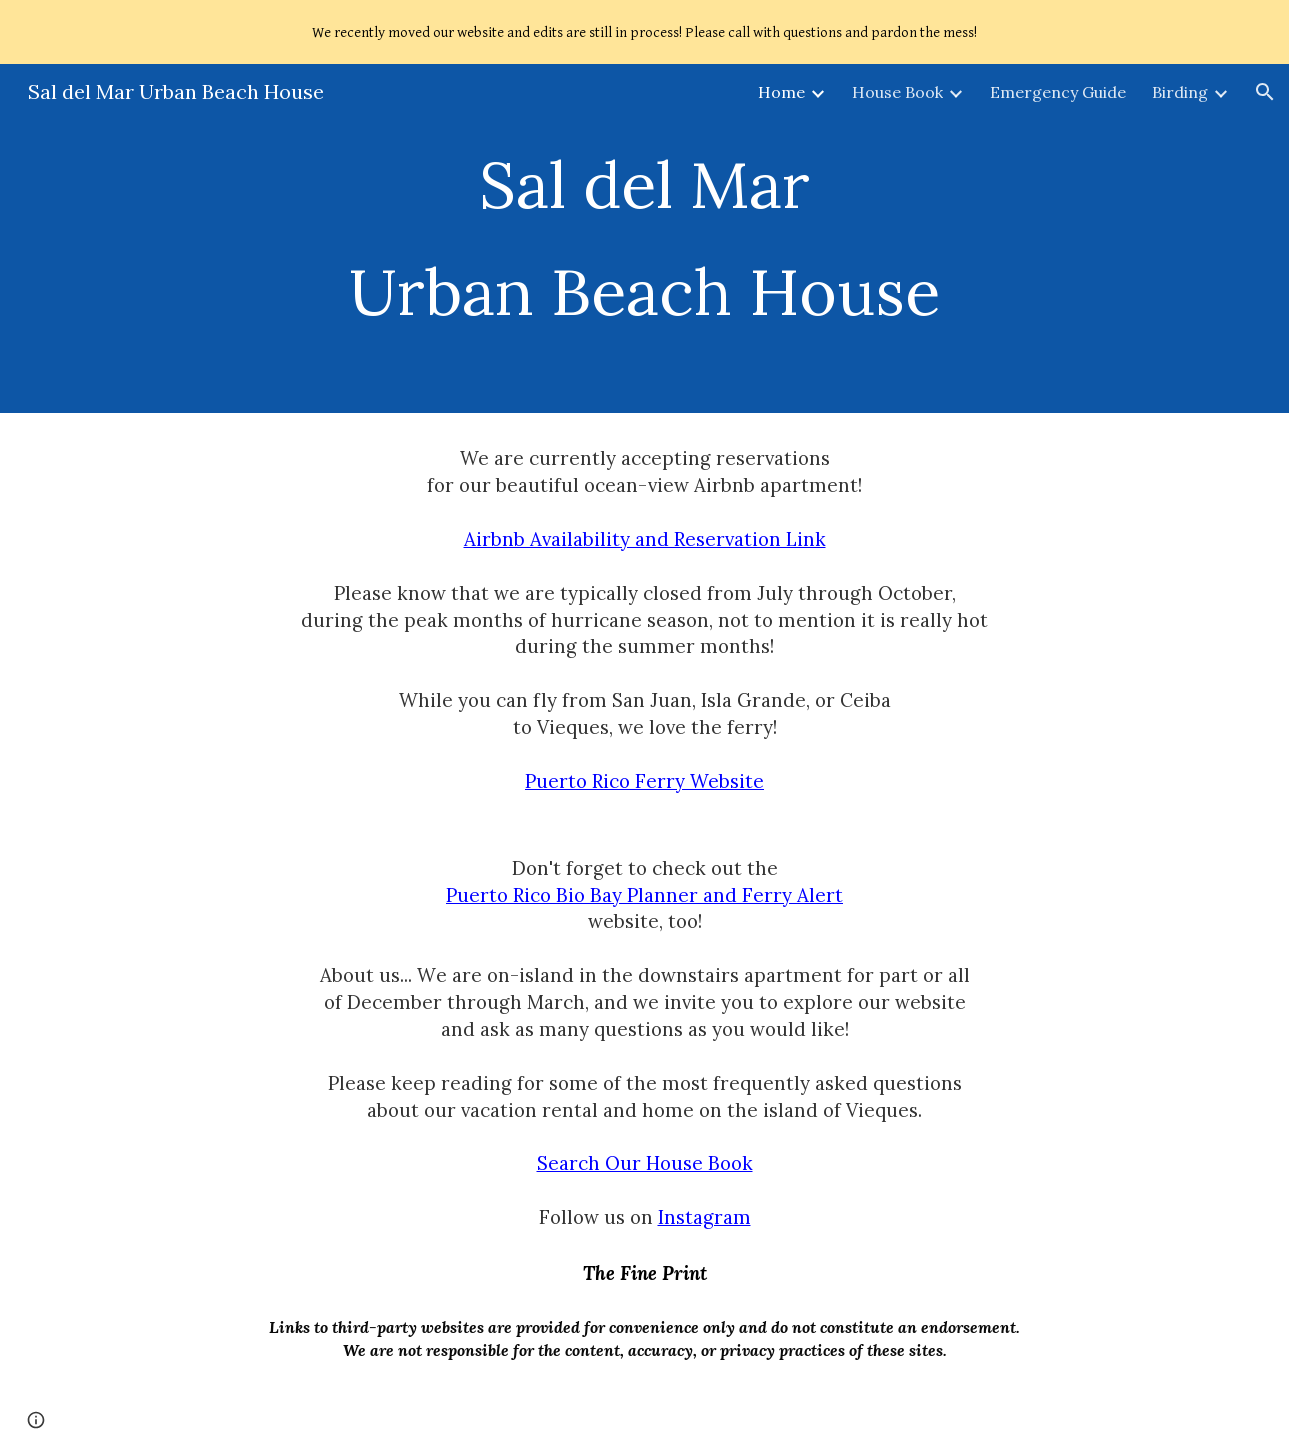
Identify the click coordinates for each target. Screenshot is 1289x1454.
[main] (644, 238)
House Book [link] (897, 92)
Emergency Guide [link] (1058, 92)
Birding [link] (1180, 92)
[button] (1265, 92)
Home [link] (781, 92)
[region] (644, 32)
